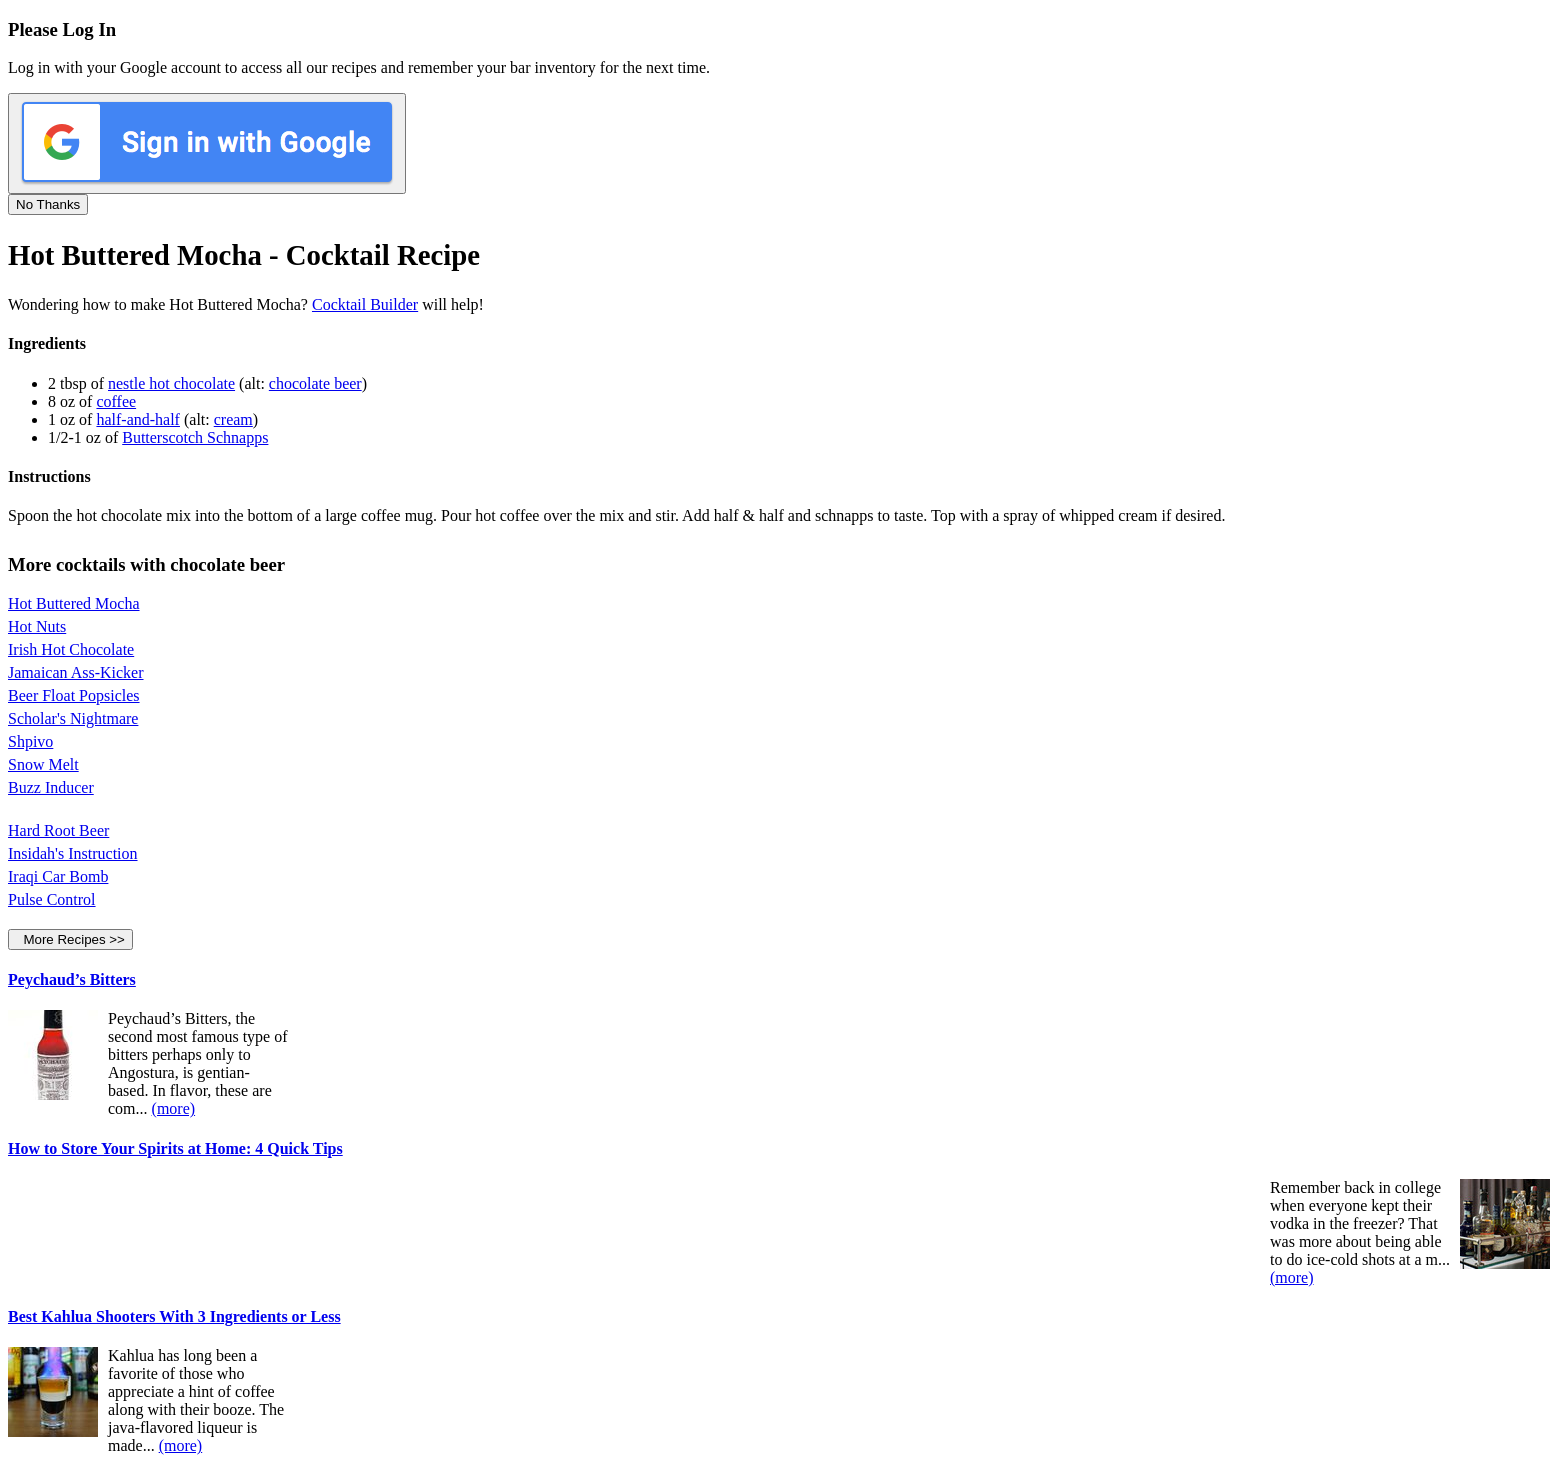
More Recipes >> (70, 939)
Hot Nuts (37, 626)
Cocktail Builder (365, 304)
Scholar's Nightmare (73, 718)
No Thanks (48, 204)
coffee (116, 401)
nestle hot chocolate (171, 383)
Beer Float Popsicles (74, 695)
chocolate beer (315, 383)
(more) (174, 1108)
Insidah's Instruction (73, 853)
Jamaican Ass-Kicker (76, 672)
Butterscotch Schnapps (195, 437)
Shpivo (30, 741)
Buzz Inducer (51, 787)
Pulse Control (52, 899)
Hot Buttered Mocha (74, 603)
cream (233, 419)
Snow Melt (43, 764)
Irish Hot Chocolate (71, 649)
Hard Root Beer (58, 830)
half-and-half (138, 419)
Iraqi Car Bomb (58, 876)
